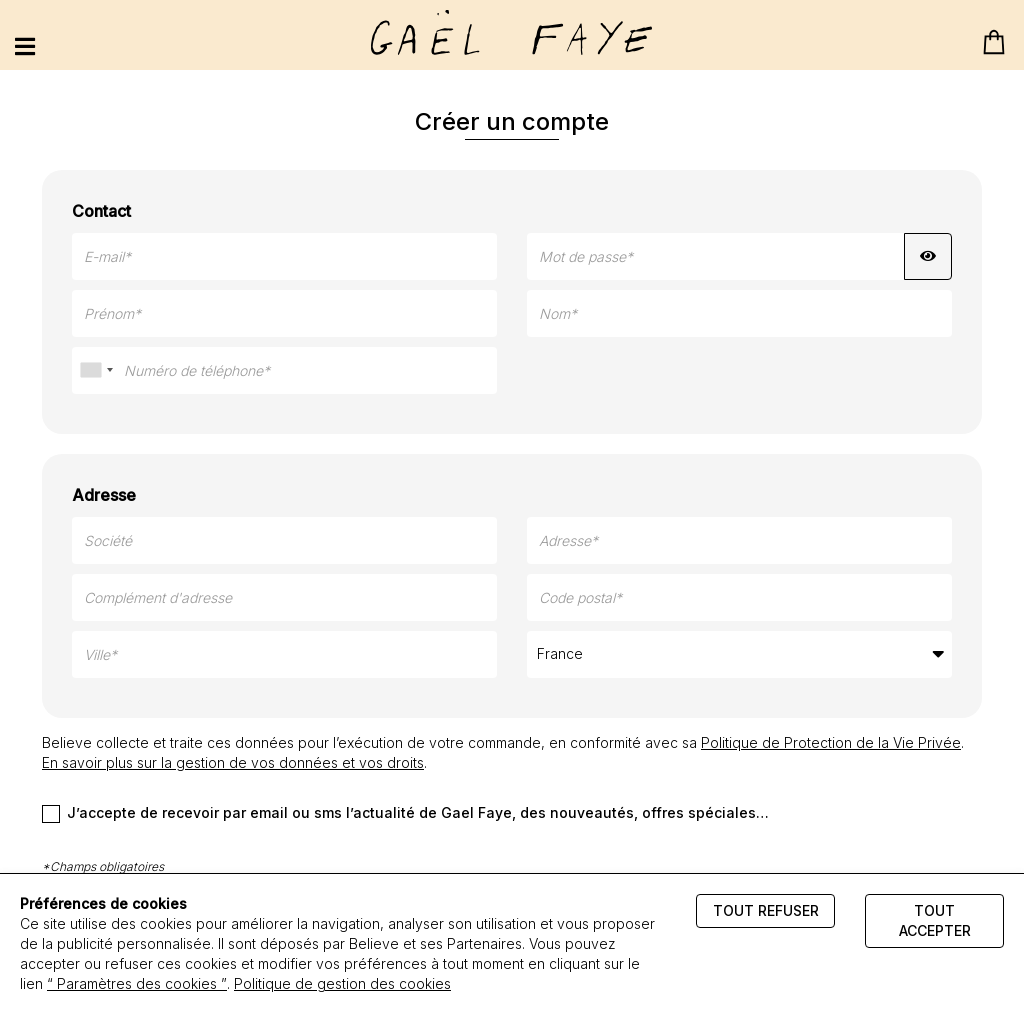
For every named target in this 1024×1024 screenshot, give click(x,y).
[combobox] (96, 370)
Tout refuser (766, 910)
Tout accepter (935, 920)
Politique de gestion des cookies (342, 983)
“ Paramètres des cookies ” (137, 983)
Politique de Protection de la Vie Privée (831, 742)
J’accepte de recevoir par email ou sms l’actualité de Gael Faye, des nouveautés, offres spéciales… (405, 813)
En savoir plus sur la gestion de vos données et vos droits (233, 762)
